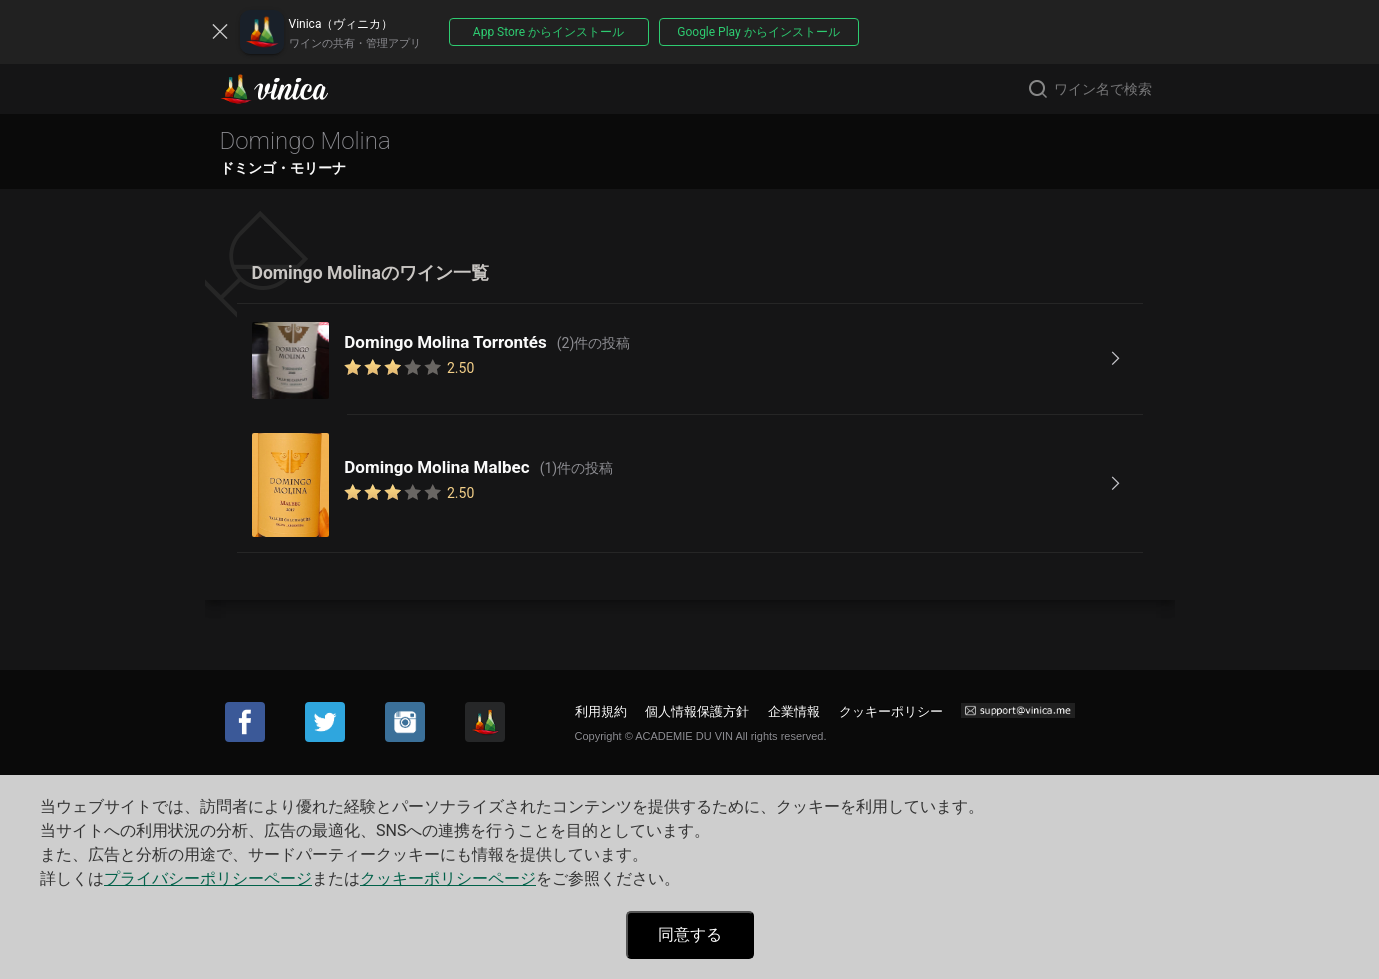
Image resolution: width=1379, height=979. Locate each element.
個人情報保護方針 (697, 711)
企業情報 (794, 711)
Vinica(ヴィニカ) (291, 89)
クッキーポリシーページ (448, 878)
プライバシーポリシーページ (208, 878)
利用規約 (601, 711)
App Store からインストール (548, 32)
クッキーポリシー (891, 711)
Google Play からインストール (758, 32)
